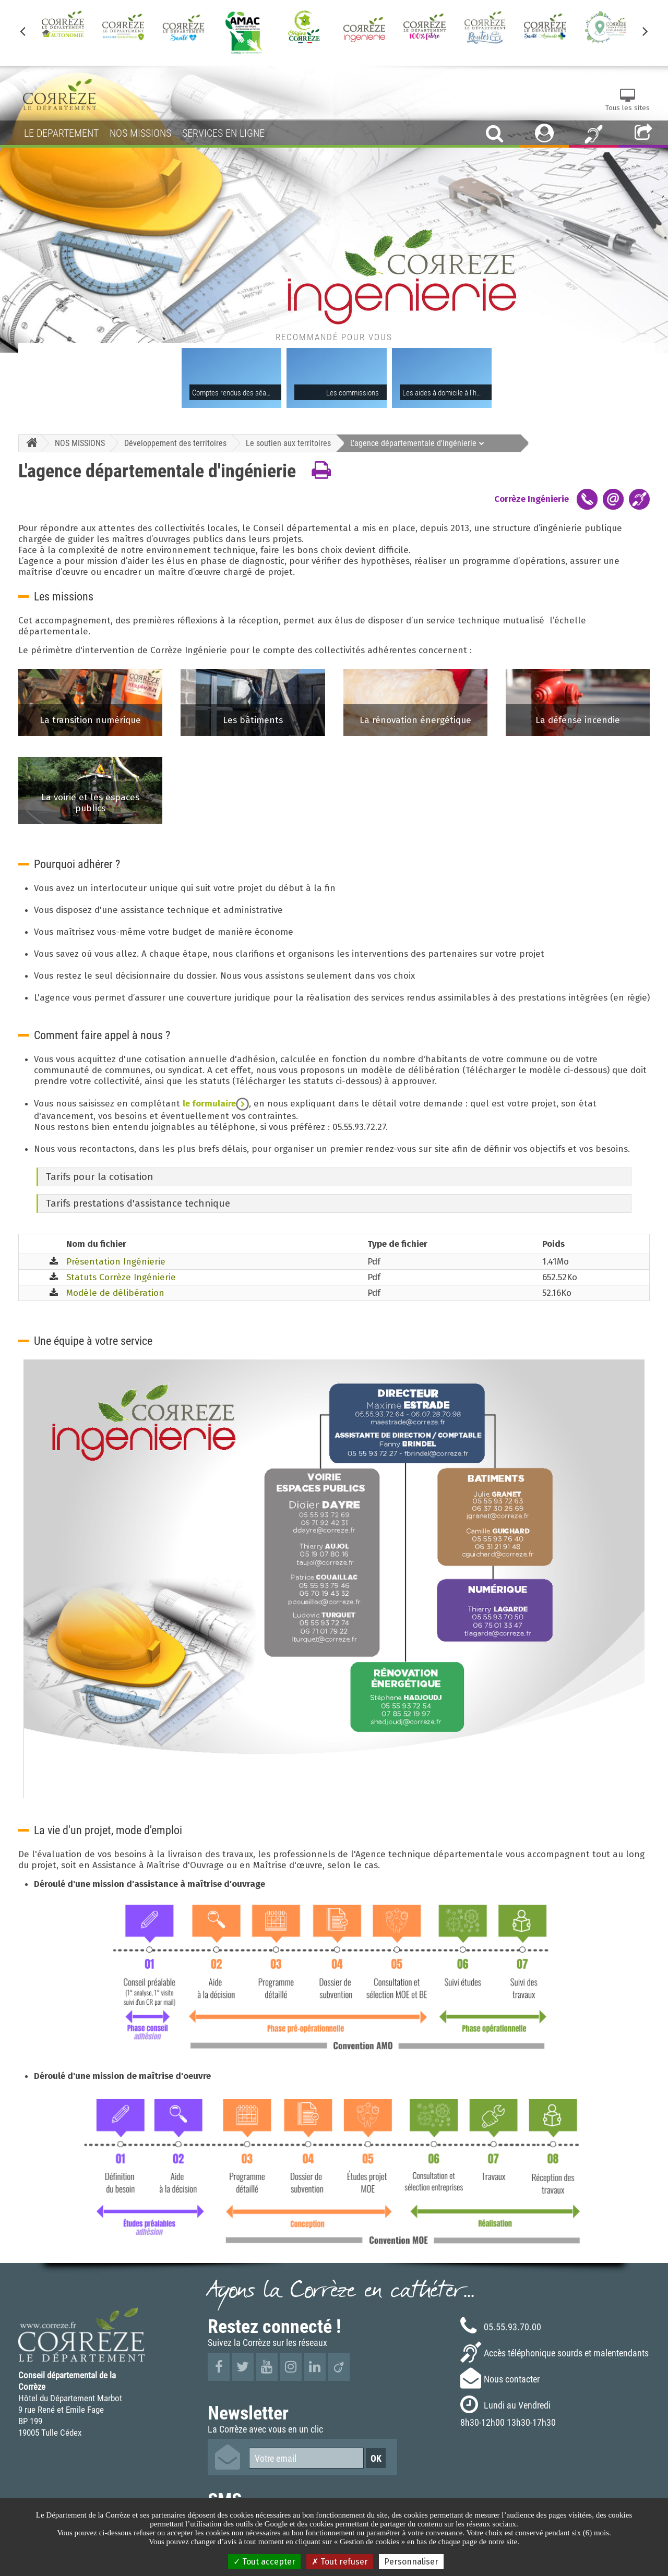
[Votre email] (306, 2458)
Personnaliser (411, 2562)
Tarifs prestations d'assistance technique (138, 1203)
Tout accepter (264, 2562)
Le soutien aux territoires (288, 443)
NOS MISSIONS (80, 443)
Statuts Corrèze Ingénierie (121, 1277)
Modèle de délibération (115, 1292)
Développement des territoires (175, 443)
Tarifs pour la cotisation (99, 1177)
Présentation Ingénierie (115, 1261)
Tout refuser (340, 2562)
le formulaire (216, 1103)
